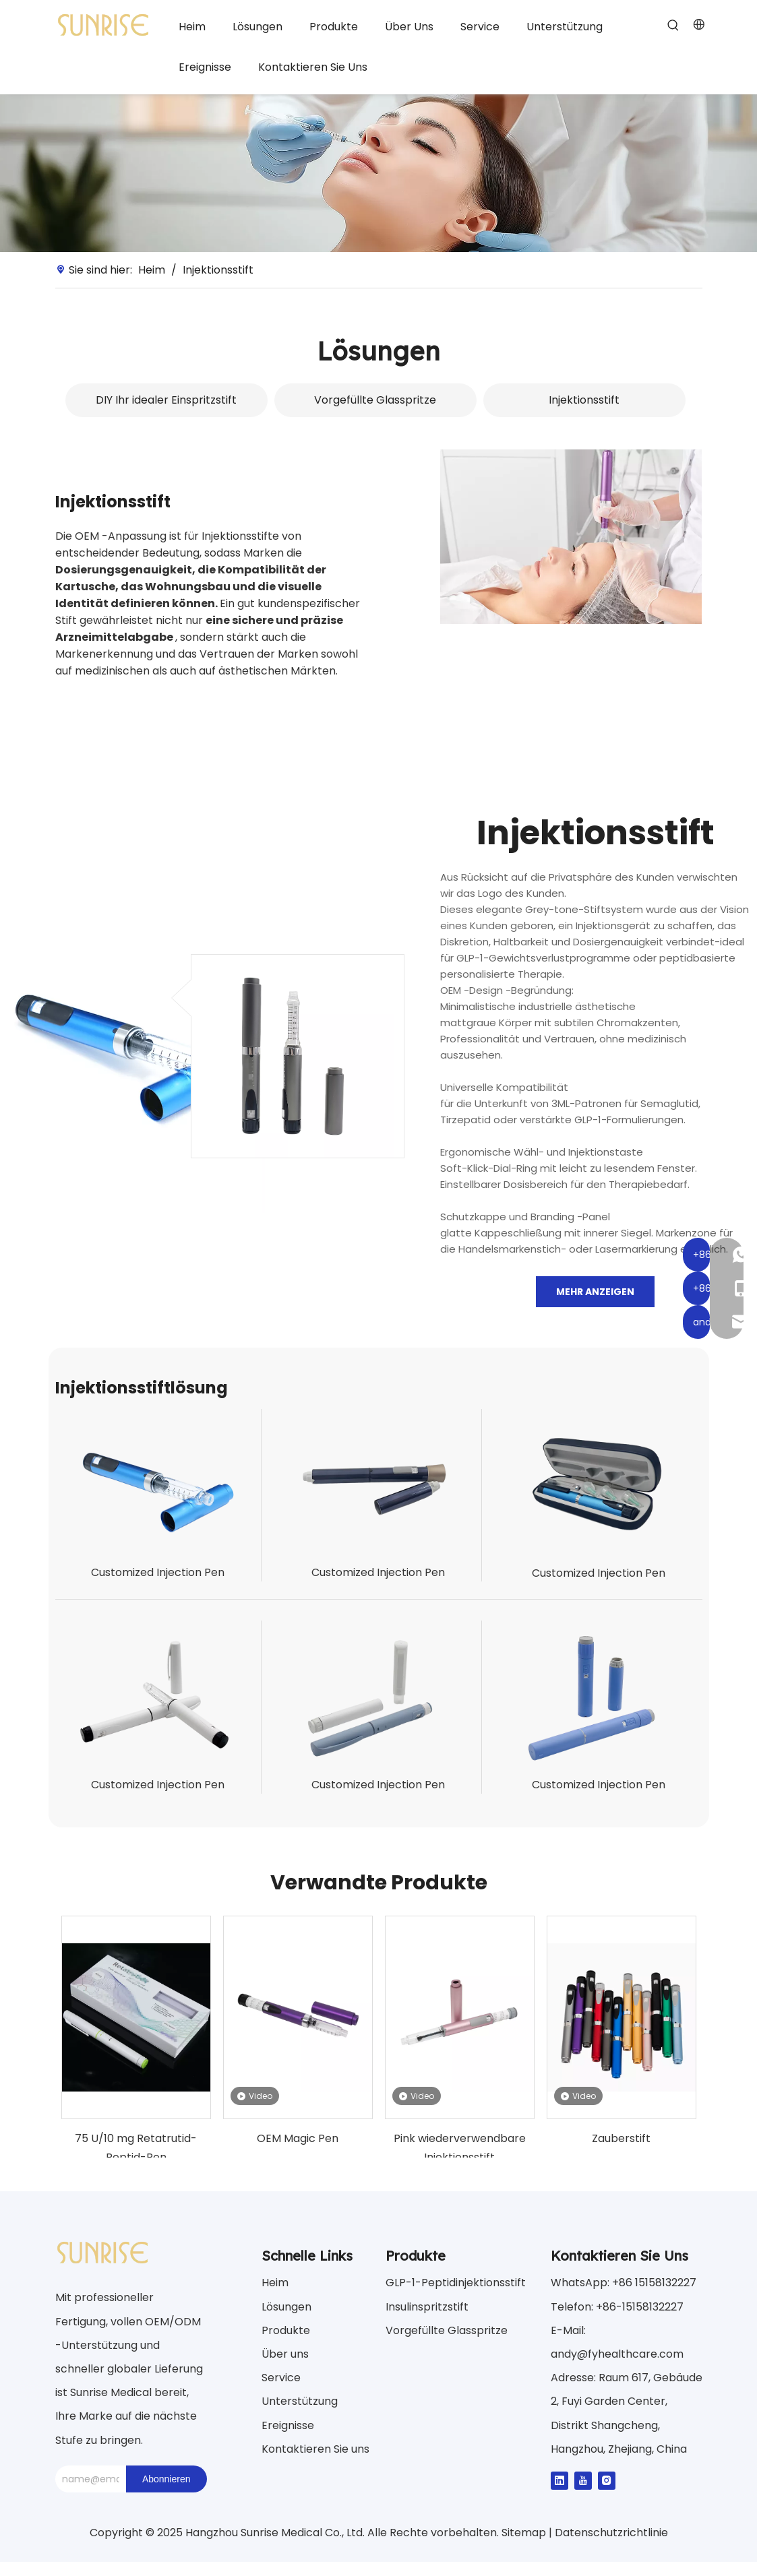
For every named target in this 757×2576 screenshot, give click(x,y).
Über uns (285, 2354)
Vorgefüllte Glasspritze (375, 400)
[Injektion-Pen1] (158, 1486)
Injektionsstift (584, 400)
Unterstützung (300, 2401)
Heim (275, 2282)
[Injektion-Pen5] (378, 1698)
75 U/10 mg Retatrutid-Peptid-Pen (136, 2147)
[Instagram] (606, 2480)
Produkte (286, 2330)
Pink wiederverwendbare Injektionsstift (460, 2147)
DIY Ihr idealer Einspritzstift (166, 400)
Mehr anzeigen (595, 1291)
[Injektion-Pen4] (158, 1698)
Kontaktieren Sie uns (315, 2449)
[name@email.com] (87, 2478)
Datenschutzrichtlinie (611, 2532)
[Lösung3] (571, 536)
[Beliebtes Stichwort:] (673, 25)
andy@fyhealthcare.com (617, 2354)
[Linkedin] (559, 2480)
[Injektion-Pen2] (378, 1486)
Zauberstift (621, 2138)
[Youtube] (583, 2480)
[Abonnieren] (166, 2478)
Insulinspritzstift (427, 2307)
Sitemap (525, 2532)
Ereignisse (288, 2425)
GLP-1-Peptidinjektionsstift (456, 2282)
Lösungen (286, 2307)
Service (281, 2377)
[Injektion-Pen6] (598, 1698)
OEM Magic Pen (297, 2138)
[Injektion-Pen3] (598, 1486)
